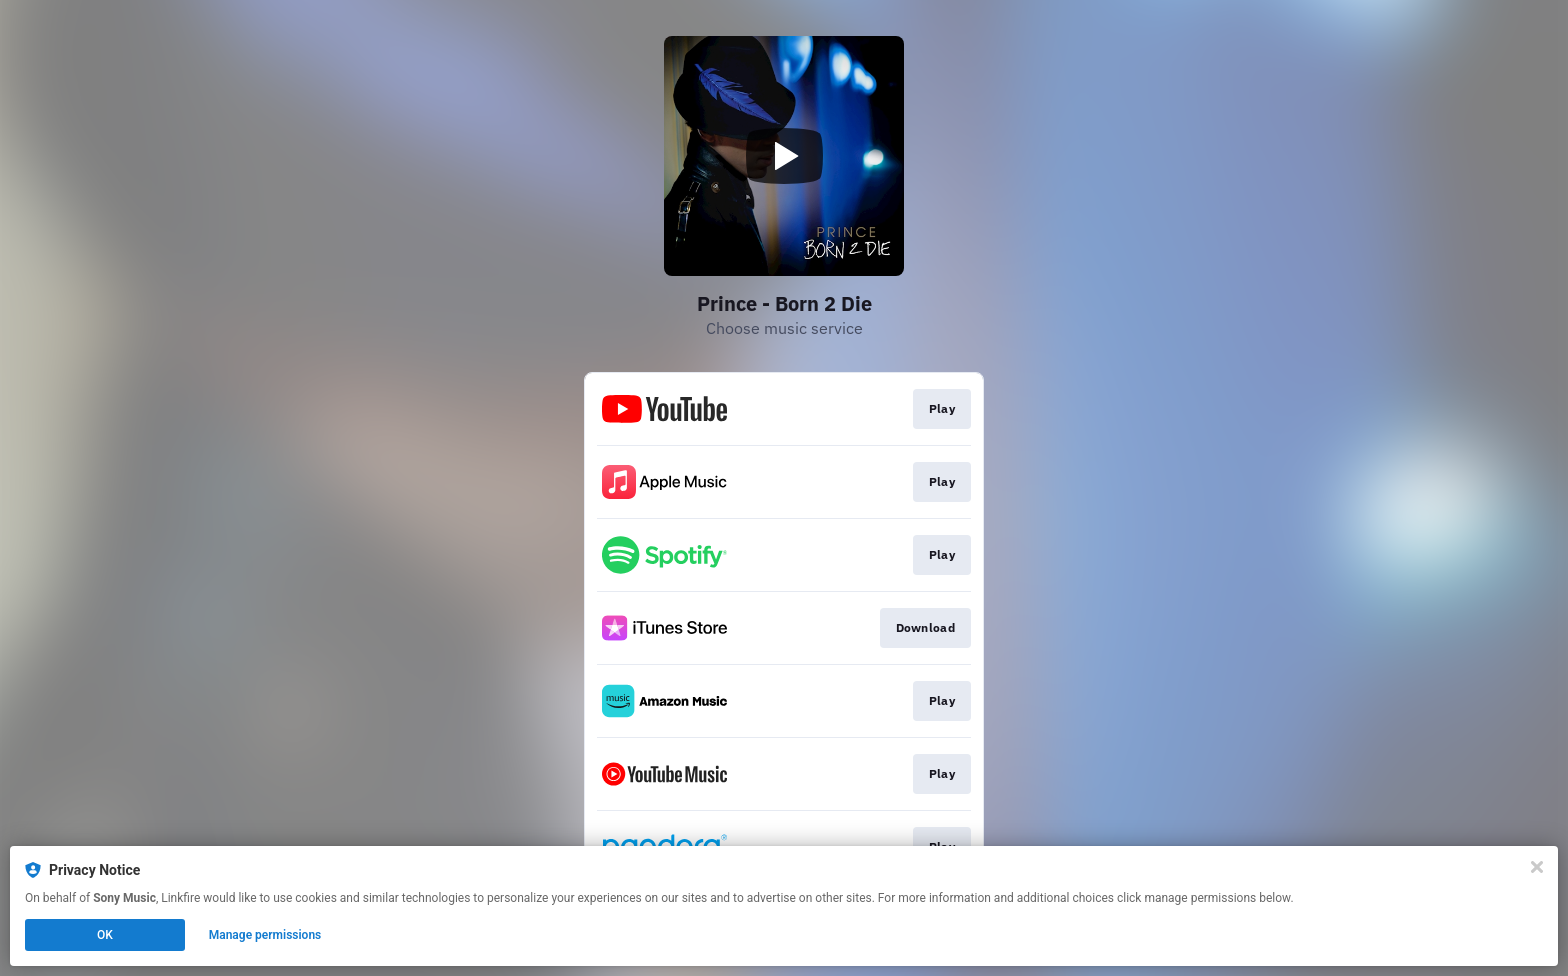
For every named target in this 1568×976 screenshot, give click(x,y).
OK (105, 935)
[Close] (1537, 867)
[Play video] (784, 156)
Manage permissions (265, 935)
